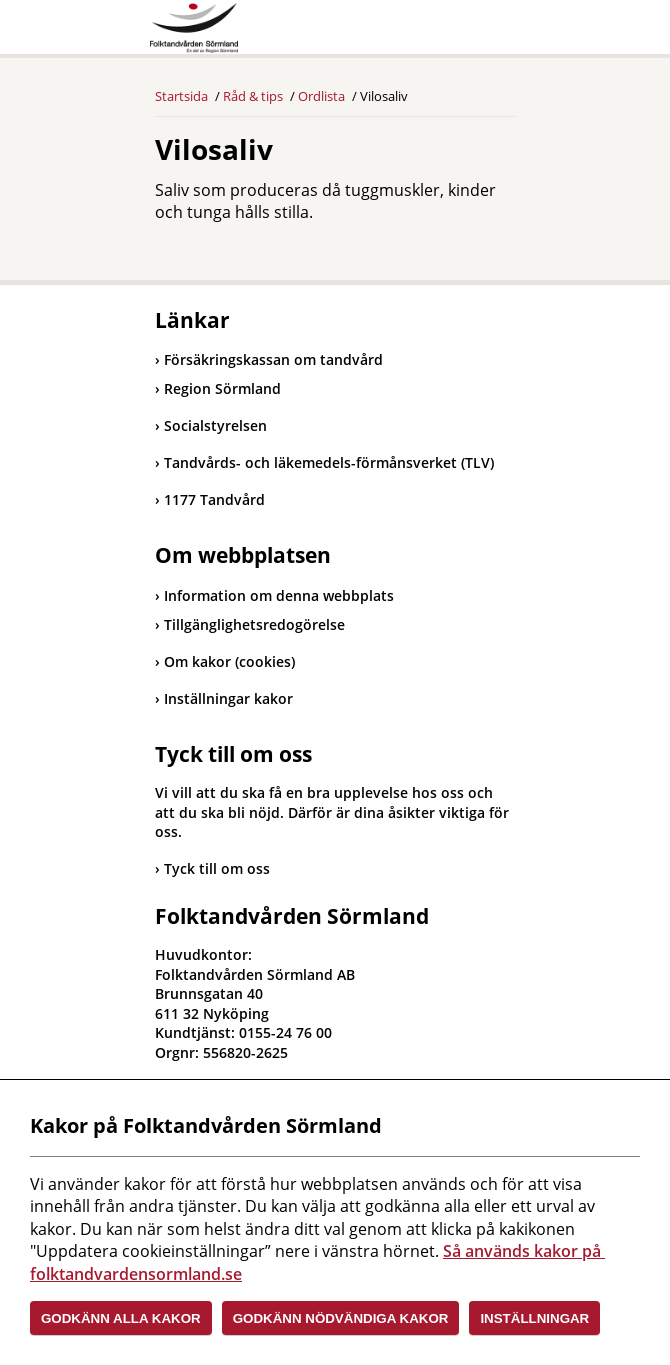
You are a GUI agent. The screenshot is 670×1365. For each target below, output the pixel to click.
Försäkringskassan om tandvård (269, 359)
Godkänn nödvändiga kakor (341, 1318)
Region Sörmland (218, 388)
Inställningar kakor (228, 698)
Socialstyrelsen (211, 425)
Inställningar (534, 1318)
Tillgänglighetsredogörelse (254, 624)
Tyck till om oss (217, 868)
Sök (450, 32)
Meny (500, 32)
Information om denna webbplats (279, 595)
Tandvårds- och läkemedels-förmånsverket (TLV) (324, 462)
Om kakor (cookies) (229, 661)
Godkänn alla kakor (121, 1318)
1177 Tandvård (210, 499)
